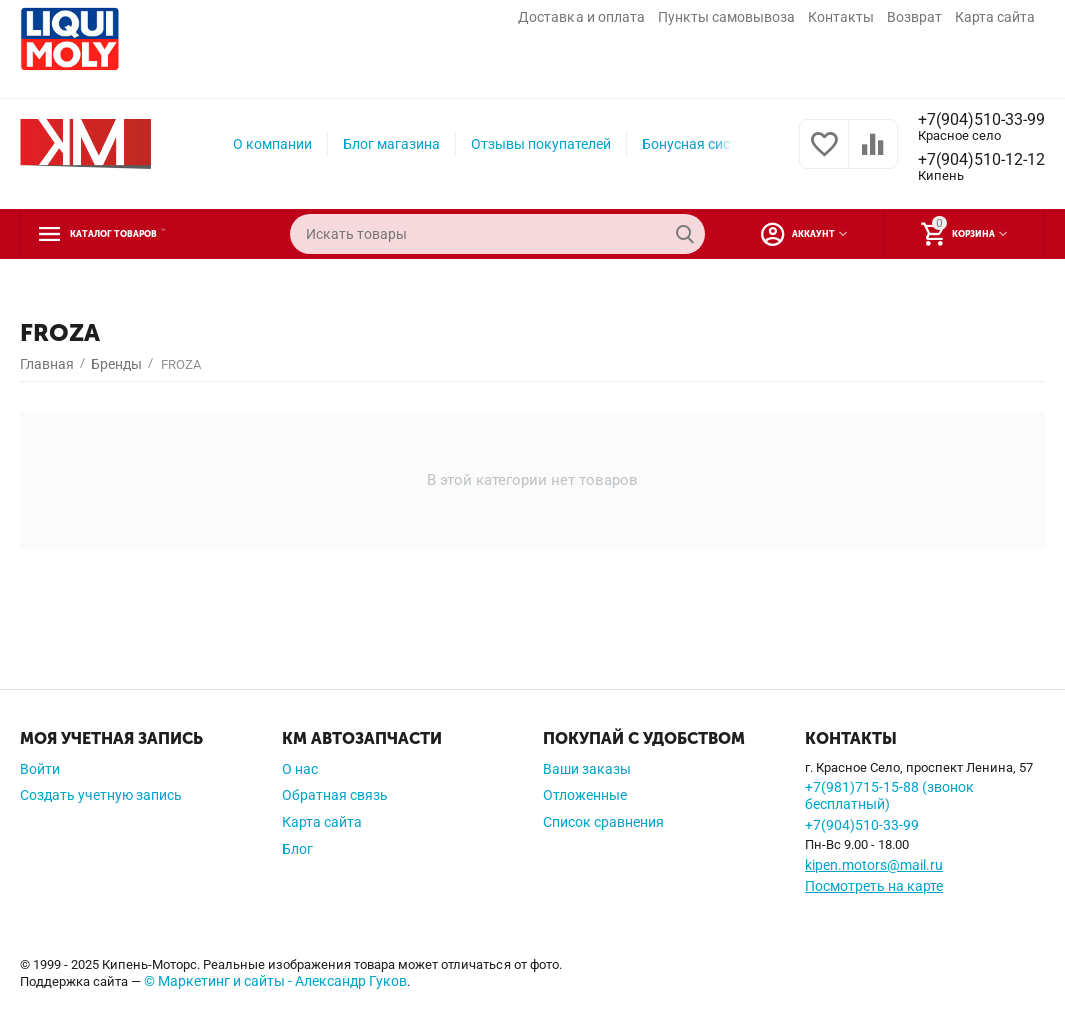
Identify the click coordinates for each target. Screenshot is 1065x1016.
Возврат (914, 17)
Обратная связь (335, 795)
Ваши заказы (587, 769)
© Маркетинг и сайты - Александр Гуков (275, 981)
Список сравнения (603, 822)
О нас (300, 769)
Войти (40, 769)
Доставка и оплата (581, 17)
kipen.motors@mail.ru (874, 865)
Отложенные (585, 795)
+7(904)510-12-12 (974, 160)
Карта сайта (995, 17)
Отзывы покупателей (533, 144)
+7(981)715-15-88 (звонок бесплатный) (889, 795)
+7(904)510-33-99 (974, 119)
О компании (264, 144)
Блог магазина (383, 144)
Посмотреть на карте (874, 886)
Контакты (841, 17)
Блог (297, 849)
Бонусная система (694, 144)
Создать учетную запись (101, 795)
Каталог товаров (143, 234)
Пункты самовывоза (726, 17)
